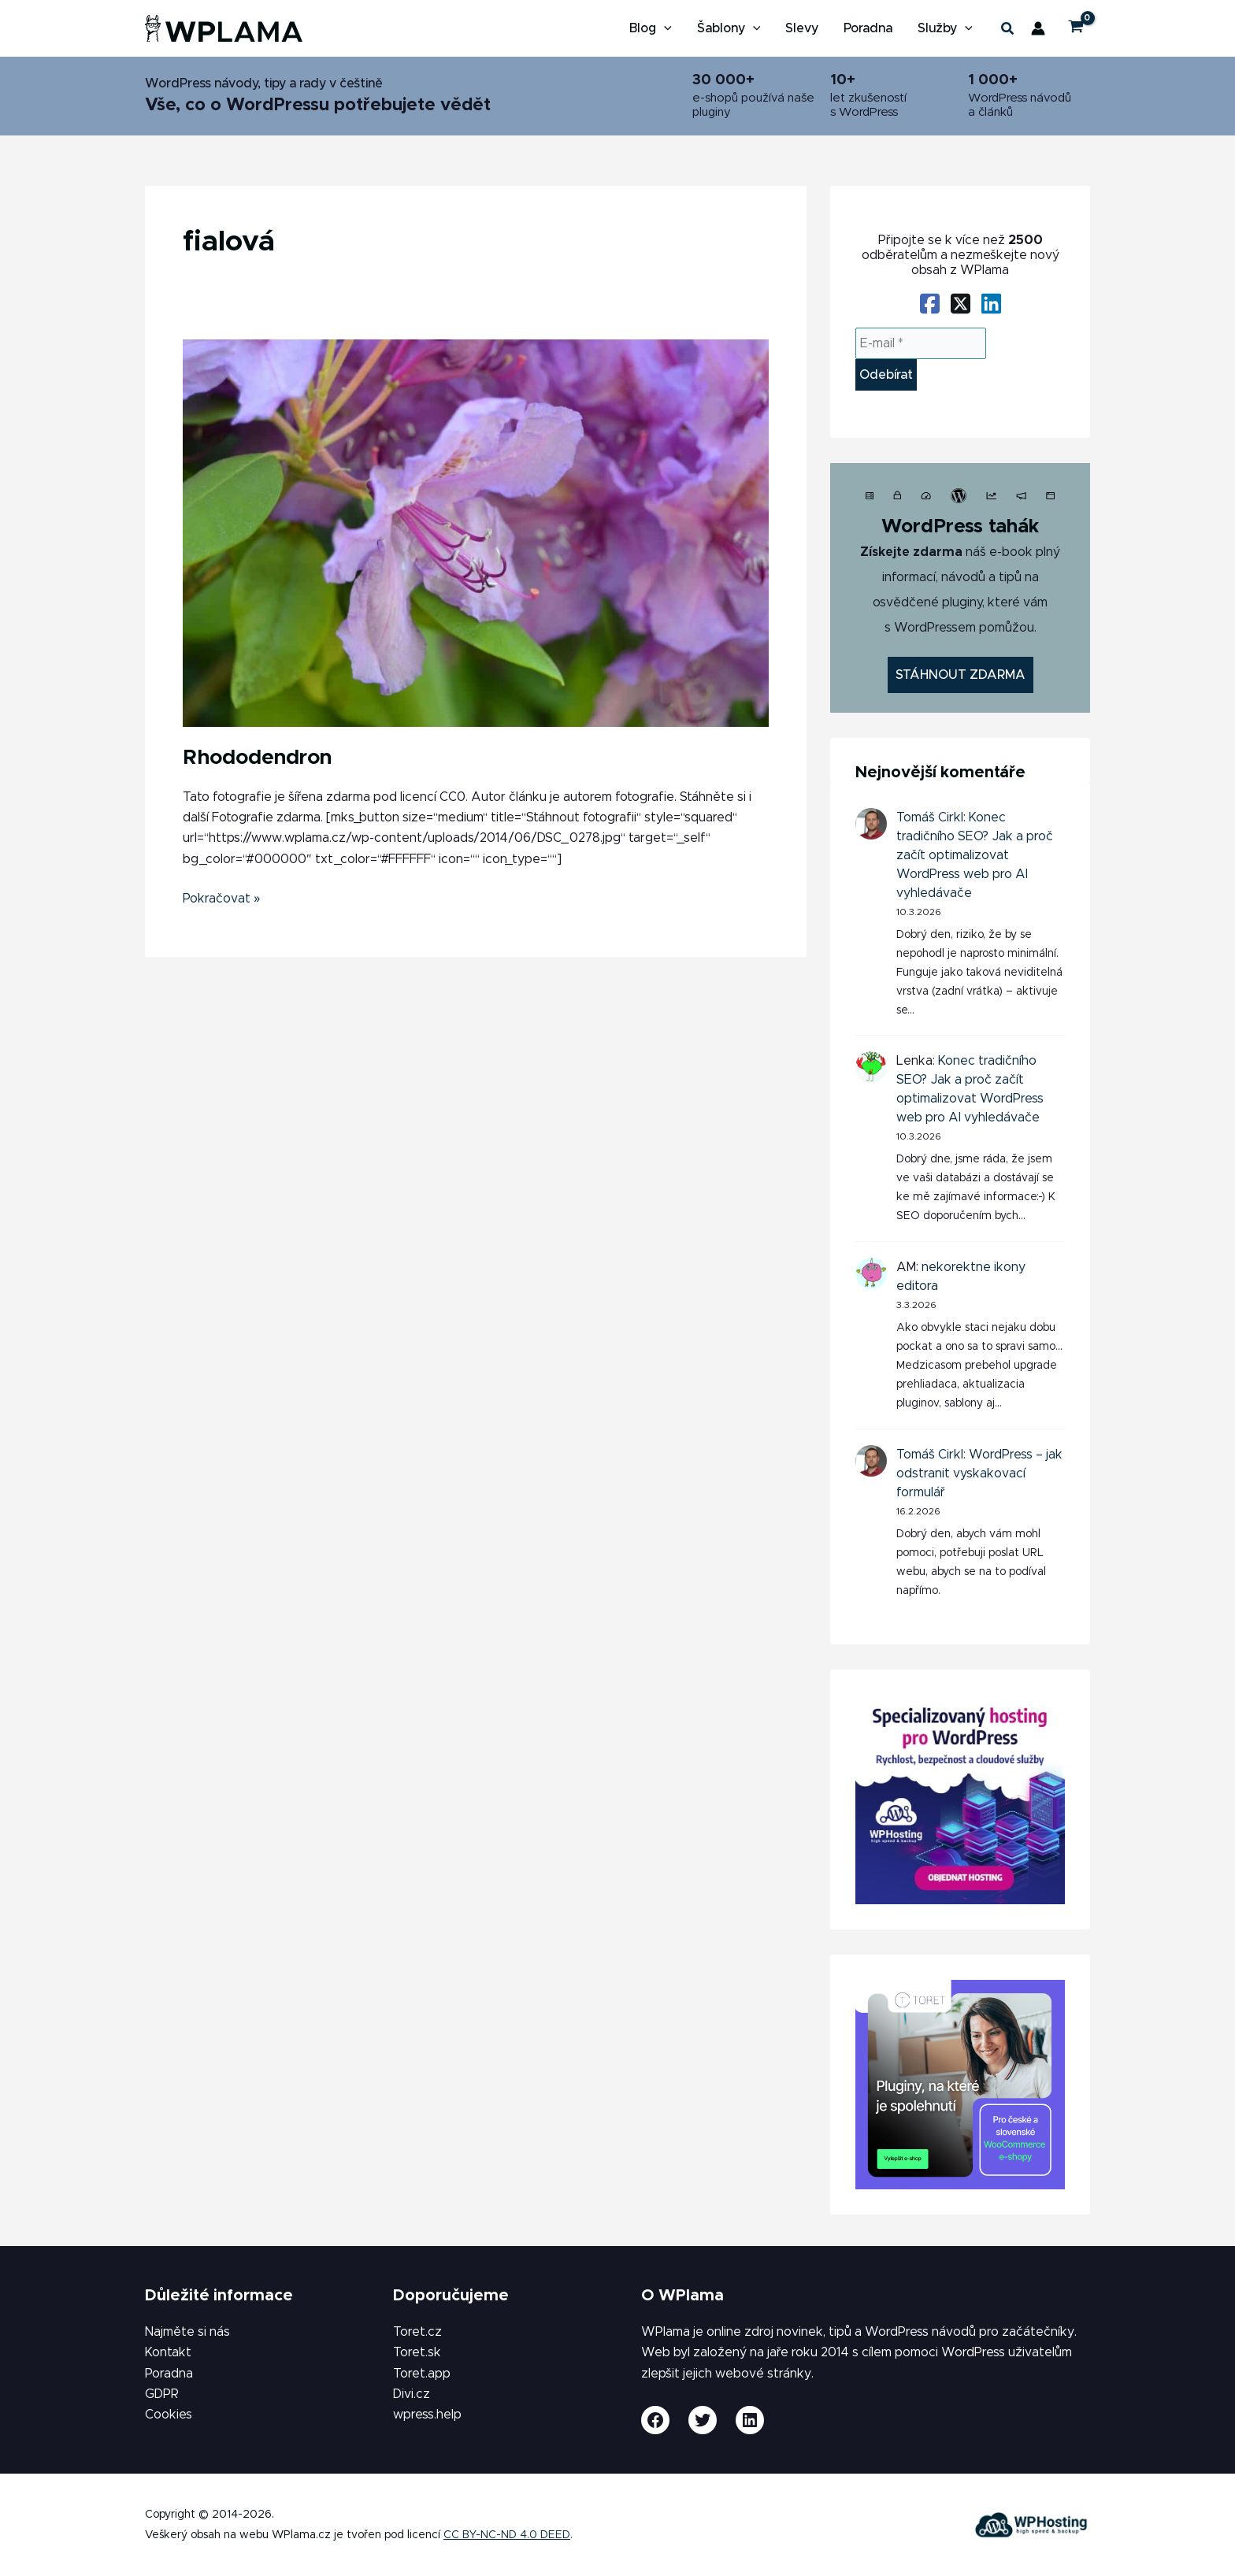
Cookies (168, 2414)
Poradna (169, 2373)
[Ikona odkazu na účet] (1038, 28)
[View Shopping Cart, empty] (1075, 29)
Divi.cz (411, 2394)
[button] (1008, 31)
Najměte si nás (187, 2332)
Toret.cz (417, 2332)
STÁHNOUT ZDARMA (960, 675)
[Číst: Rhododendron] (476, 532)
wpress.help (427, 2414)
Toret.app (422, 2373)
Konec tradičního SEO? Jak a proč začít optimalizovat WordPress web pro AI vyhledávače (974, 855)
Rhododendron (257, 757)
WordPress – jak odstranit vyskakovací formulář (979, 1473)
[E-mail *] (920, 343)
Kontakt (168, 2352)
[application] (664, 28)
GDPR (162, 2394)
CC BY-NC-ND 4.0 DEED (506, 2535)
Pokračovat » (222, 896)
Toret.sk (417, 2352)
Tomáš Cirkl (929, 817)
